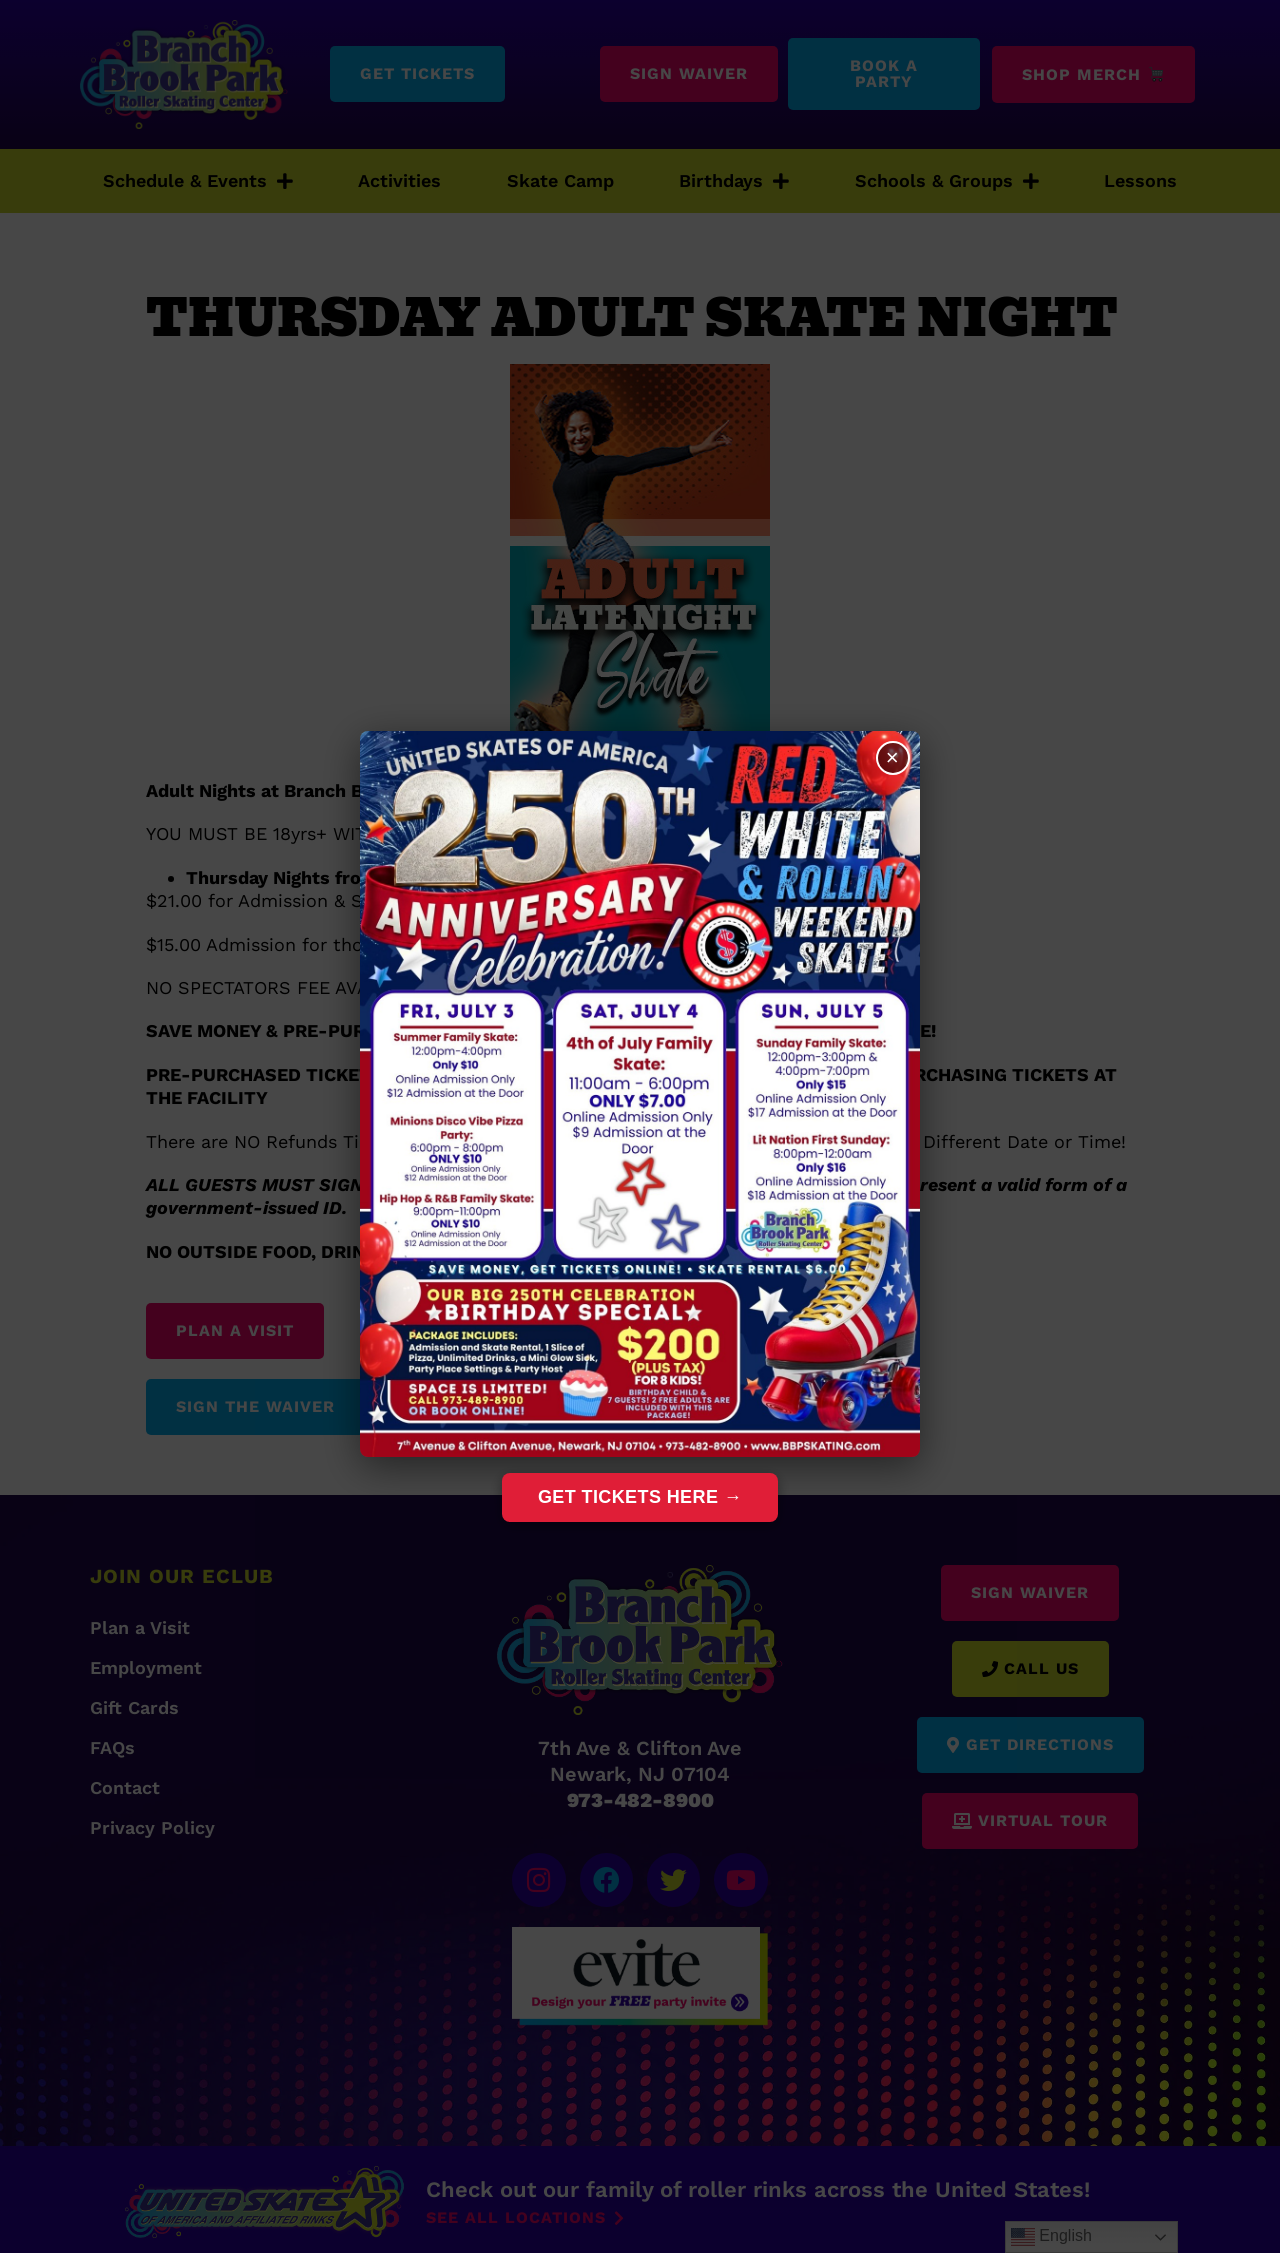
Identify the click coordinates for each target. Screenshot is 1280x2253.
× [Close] (890, 759)
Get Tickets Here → (640, 1497)
